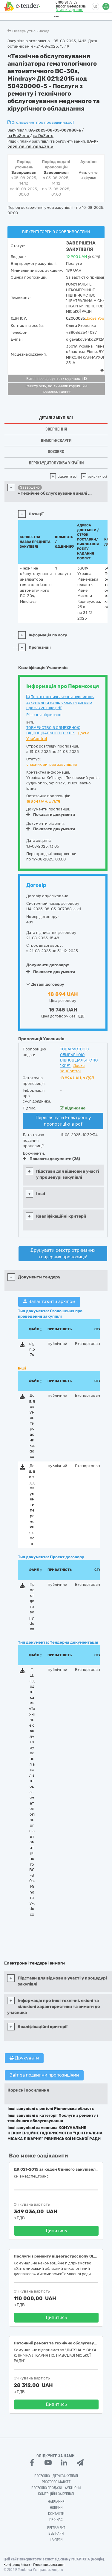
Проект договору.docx (32, 1606)
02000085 (75, 318)
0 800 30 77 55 (64, 2)
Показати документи (50, 814)
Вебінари (56, 2533)
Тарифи (56, 2539)
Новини (56, 2508)
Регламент (56, 2528)
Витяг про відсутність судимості (56, 379)
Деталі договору (45, 984)
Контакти (56, 2514)
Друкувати (24, 2058)
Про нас (56, 2520)
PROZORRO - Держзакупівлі (56, 2476)
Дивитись (56, 2230)
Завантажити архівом (49, 1301)
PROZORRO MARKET (56, 2482)
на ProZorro (18, 135)
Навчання (56, 2502)
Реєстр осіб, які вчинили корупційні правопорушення (56, 389)
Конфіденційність (17, 2565)
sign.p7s (32, 1349)
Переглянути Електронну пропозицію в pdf (63, 1121)
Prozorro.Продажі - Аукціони (56, 2488)
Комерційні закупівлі (56, 2494)
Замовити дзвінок (67, 10)
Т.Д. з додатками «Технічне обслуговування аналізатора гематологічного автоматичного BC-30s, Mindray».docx (32, 1792)
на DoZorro (43, 135)
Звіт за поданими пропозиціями (44, 2075)
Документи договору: (47, 965)
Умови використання (49, 2565)
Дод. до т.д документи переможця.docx (32, 1505)
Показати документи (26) (51, 1158)
